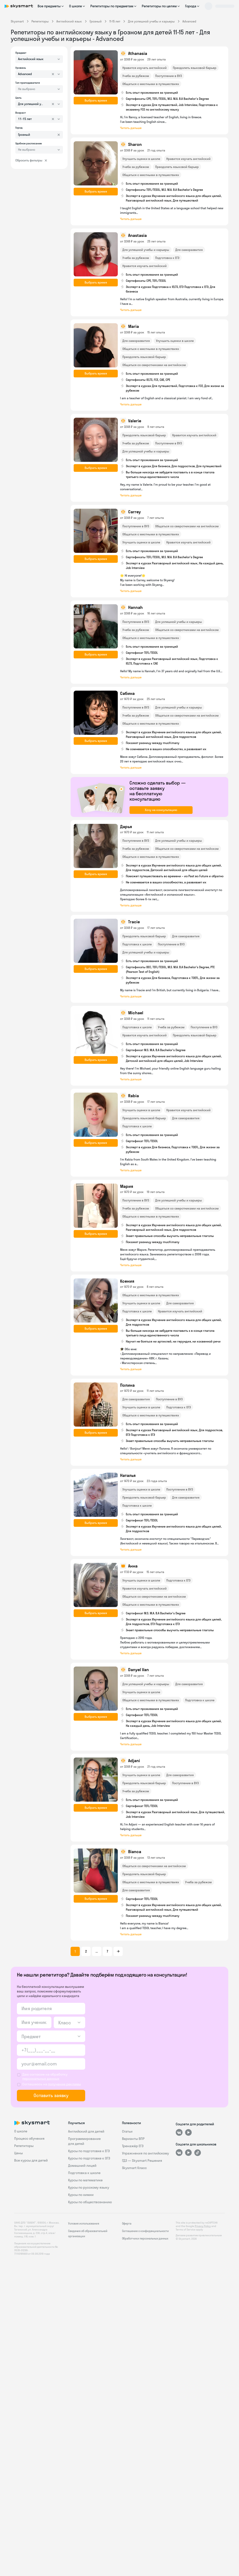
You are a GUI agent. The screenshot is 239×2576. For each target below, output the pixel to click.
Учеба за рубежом (135, 76)
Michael (135, 1012)
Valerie (134, 420)
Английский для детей (86, 2131)
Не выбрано (26, 89)
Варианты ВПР (133, 2138)
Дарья (126, 826)
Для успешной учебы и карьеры (151, 21)
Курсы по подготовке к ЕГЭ (89, 2151)
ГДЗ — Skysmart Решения (142, 2160)
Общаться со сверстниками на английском (154, 365)
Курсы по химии (81, 2194)
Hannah (135, 607)
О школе (20, 2131)
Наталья (128, 1475)
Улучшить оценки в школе (141, 159)
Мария (126, 1186)
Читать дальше (131, 128)
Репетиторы (40, 21)
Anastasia (137, 235)
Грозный (96, 21)
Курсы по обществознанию (90, 2202)
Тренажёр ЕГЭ (132, 2146)
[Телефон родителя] (51, 2050)
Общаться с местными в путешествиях (150, 84)
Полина (127, 1385)
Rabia (133, 1095)
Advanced (25, 74)
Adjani (134, 1760)
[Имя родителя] (51, 2008)
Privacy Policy (203, 2226)
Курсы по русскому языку (88, 2187)
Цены (18, 2153)
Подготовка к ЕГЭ (167, 258)
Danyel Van (138, 1669)
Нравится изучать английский (144, 68)
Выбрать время (96, 100)
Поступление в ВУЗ (168, 76)
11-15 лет (114, 21)
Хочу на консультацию (161, 810)
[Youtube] (188, 2132)
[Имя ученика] (34, 2022)
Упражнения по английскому (145, 2153)
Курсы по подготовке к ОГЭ (89, 2158)
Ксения (127, 1281)
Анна (133, 1566)
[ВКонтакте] (179, 2132)
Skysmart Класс (134, 2168)
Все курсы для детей (31, 2160)
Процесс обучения (29, 2138)
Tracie (134, 921)
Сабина (127, 693)
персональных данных (40, 2078)
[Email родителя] (51, 2064)
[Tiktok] (197, 2152)
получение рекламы (64, 2084)
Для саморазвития (189, 250)
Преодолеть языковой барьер (194, 68)
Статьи (127, 2131)
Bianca (134, 1851)
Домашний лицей (82, 2165)
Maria (133, 326)
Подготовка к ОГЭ (178, 1407)
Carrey (134, 511)
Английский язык (69, 21)
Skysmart (17, 21)
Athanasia (137, 53)
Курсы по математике (85, 2180)
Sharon (135, 144)
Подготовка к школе (137, 944)
